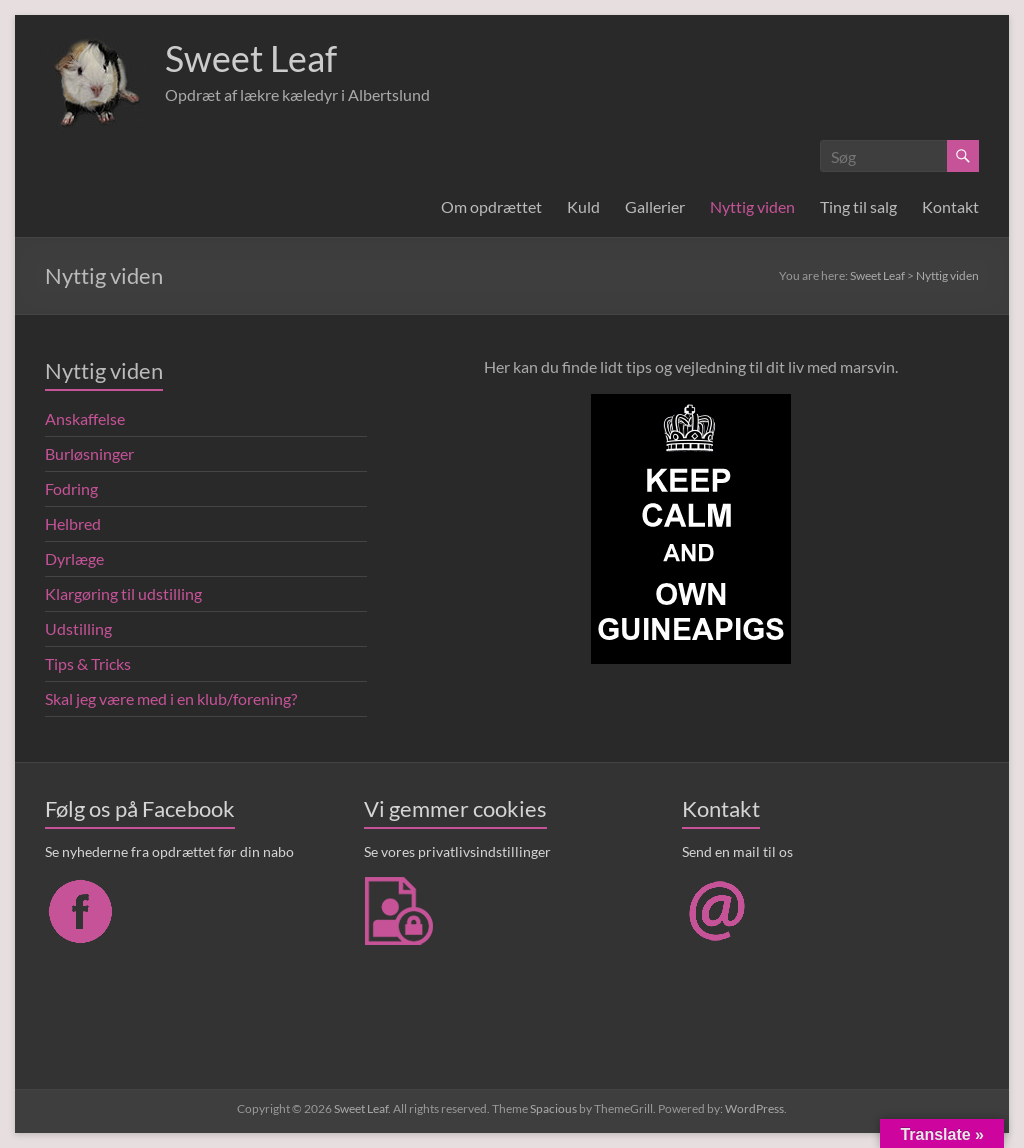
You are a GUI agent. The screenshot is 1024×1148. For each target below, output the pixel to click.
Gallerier (655, 206)
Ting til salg (858, 206)
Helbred (73, 523)
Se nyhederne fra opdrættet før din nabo (169, 851)
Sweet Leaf (251, 58)
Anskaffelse (85, 418)
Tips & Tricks (88, 663)
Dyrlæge (74, 558)
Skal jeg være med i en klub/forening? (171, 698)
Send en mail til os (737, 851)
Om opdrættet (491, 206)
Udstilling (78, 628)
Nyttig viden (752, 206)
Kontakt (950, 206)
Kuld (583, 206)
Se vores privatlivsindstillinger (457, 851)
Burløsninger (89, 453)
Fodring (71, 488)
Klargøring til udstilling (123, 593)
